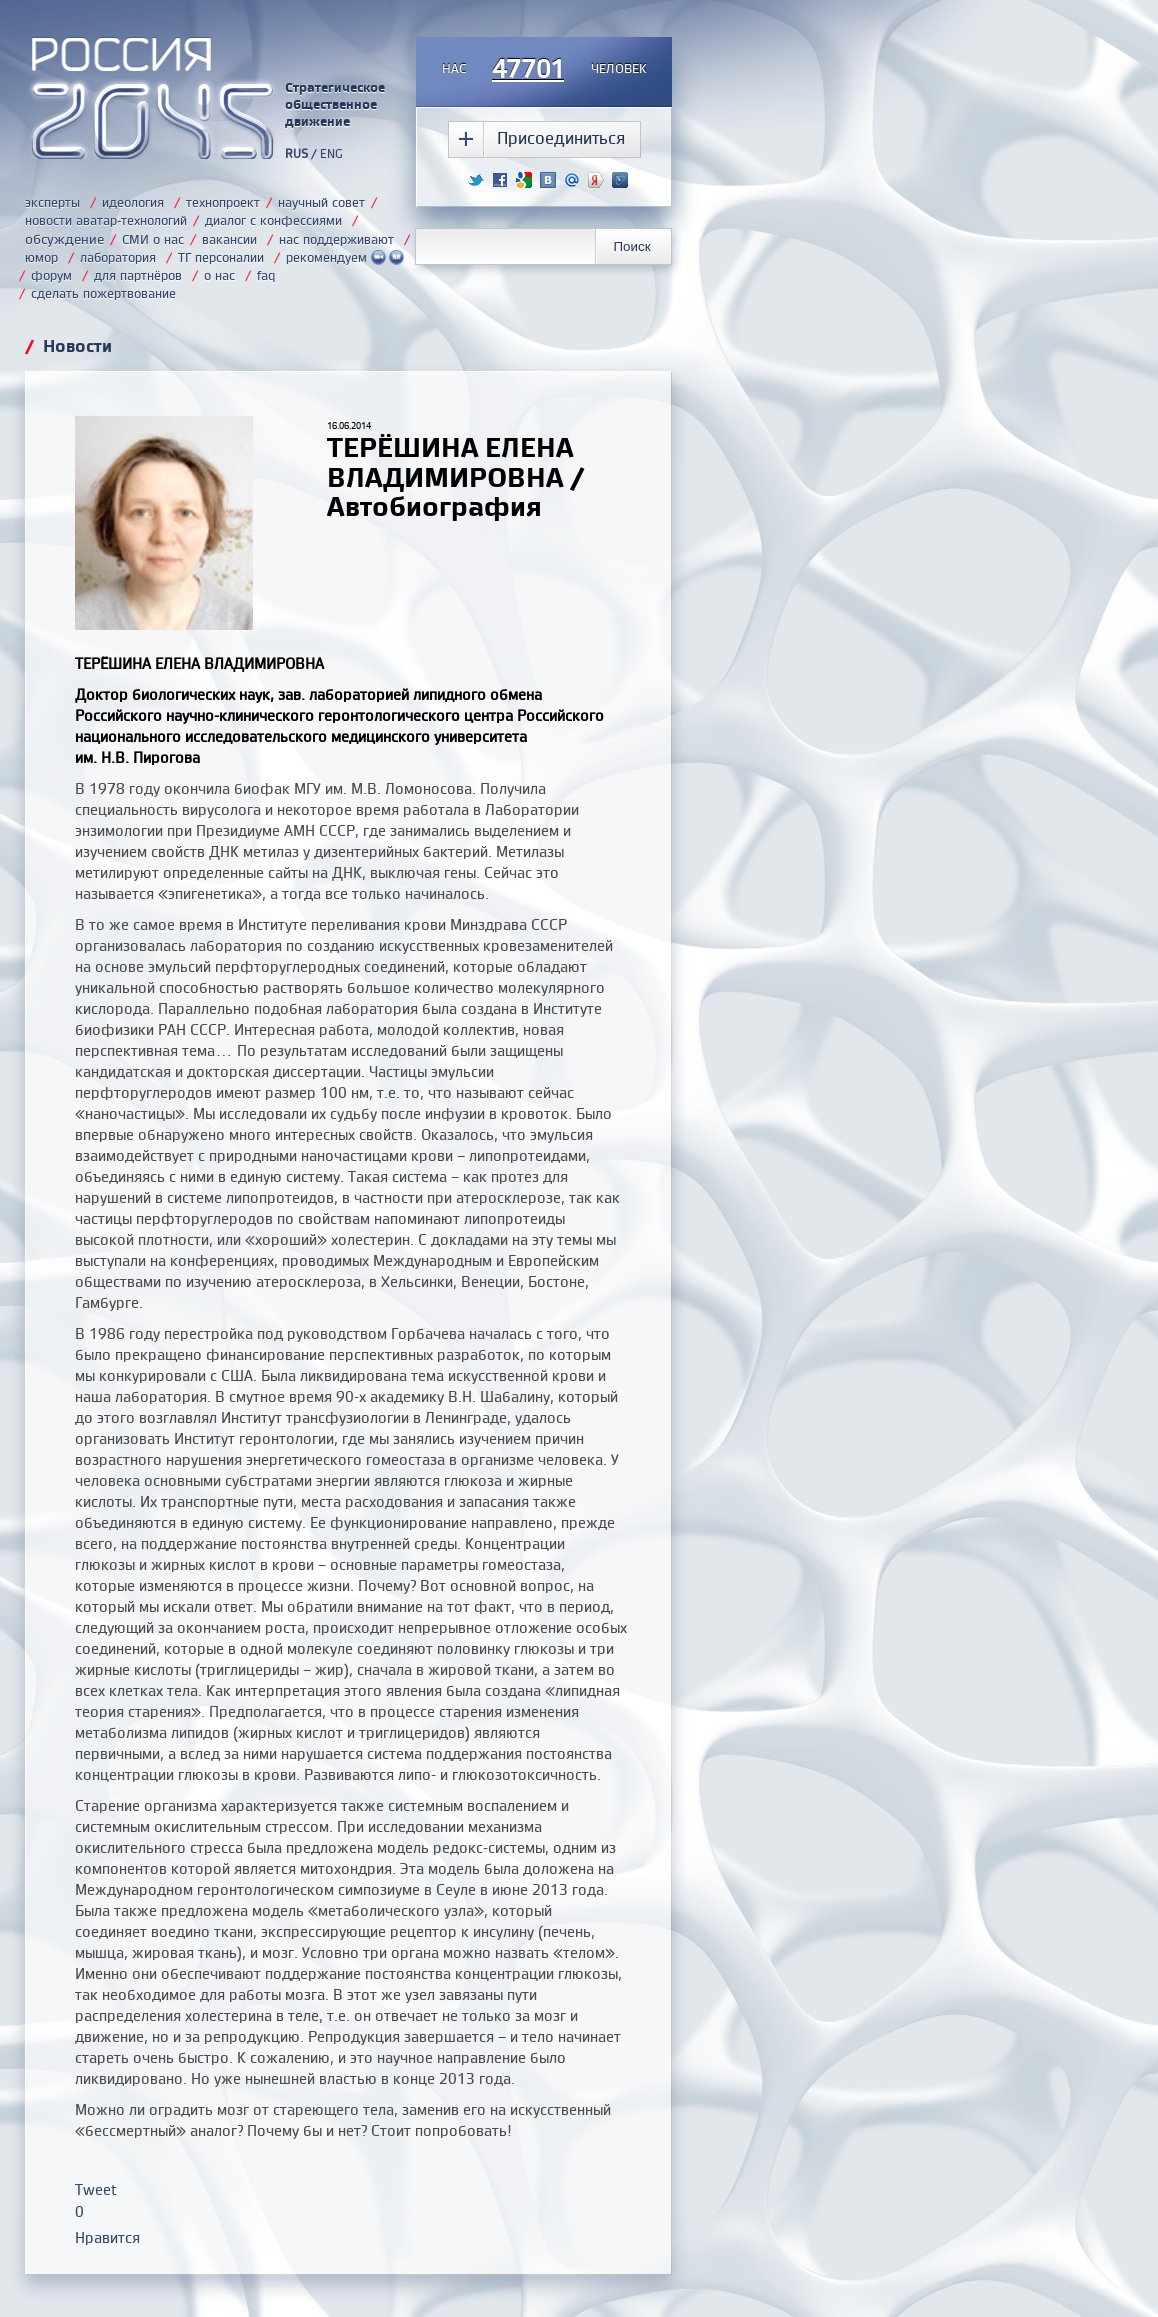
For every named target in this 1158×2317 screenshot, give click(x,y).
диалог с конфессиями (273, 220)
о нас (219, 275)
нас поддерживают (336, 239)
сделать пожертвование (103, 293)
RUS (296, 153)
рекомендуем (345, 257)
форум (51, 275)
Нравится (107, 2237)
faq (266, 275)
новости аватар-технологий (106, 220)
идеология (133, 202)
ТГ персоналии (221, 257)
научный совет (321, 202)
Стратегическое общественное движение (335, 104)
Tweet (96, 2189)
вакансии (229, 239)
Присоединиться (561, 137)
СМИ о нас (153, 239)
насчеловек (544, 70)
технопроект (223, 202)
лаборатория (118, 257)
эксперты (52, 202)
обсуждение (64, 238)
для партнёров (138, 275)
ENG (331, 153)
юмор (41, 257)
